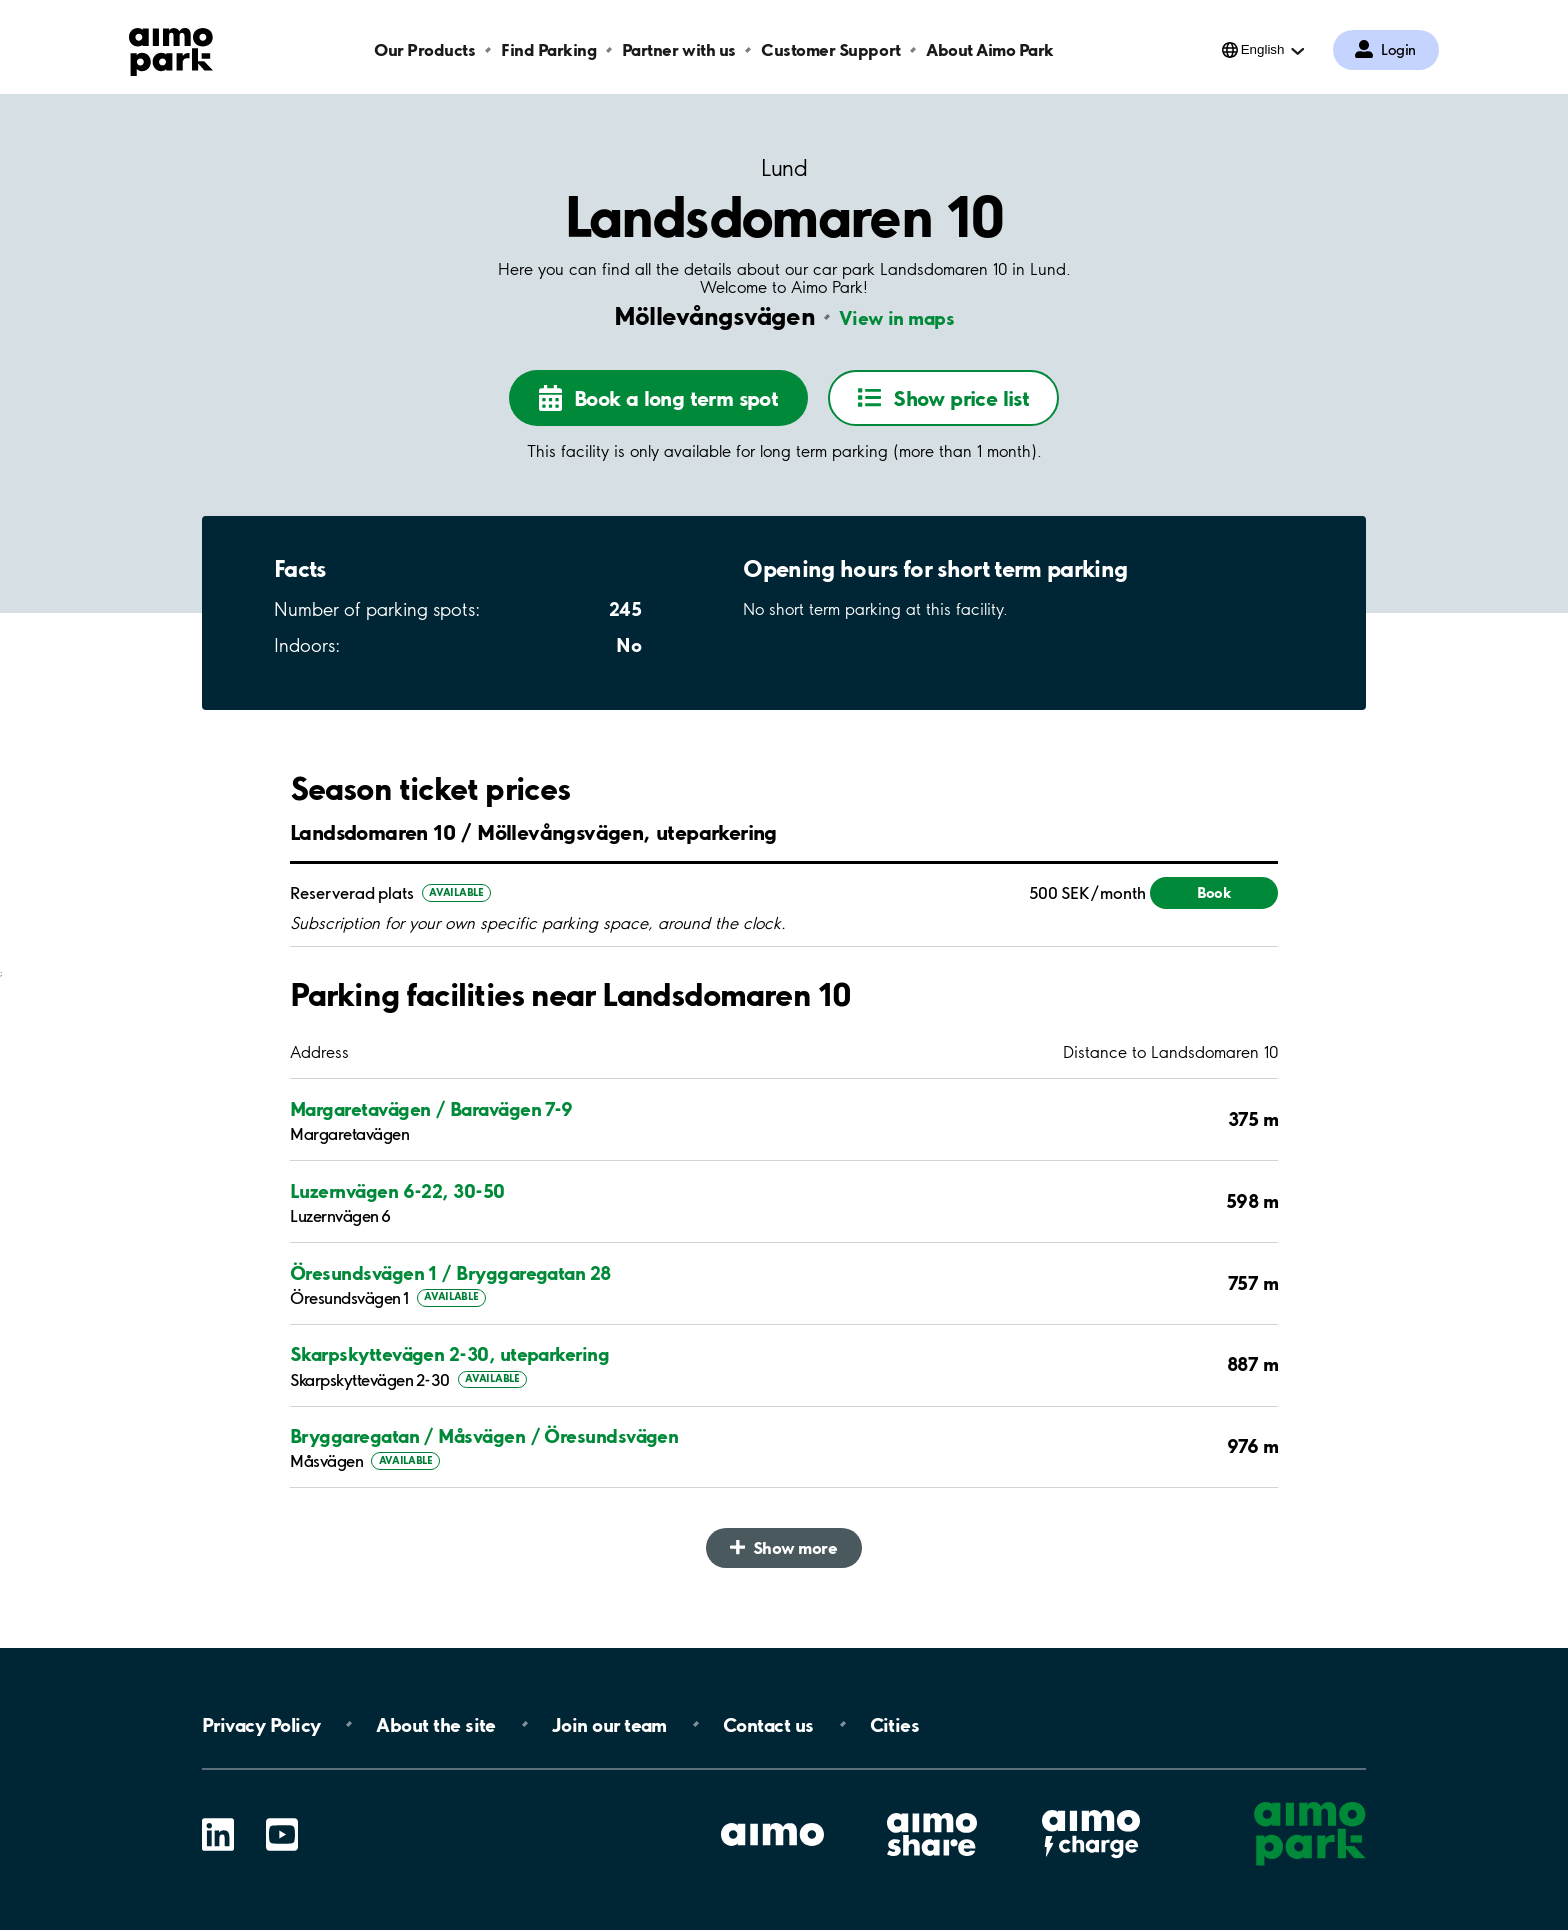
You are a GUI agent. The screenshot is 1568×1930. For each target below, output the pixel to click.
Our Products (424, 49)
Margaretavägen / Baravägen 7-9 (431, 1109)
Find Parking (548, 49)
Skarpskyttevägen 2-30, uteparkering (449, 1354)
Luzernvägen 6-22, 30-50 (397, 1191)
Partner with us (679, 49)
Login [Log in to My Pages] (1398, 50)
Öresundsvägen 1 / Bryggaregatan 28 (450, 1273)
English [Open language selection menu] (1263, 49)
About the (435, 1724)
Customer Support (830, 49)
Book (1214, 892)
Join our (609, 1724)
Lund (784, 168)
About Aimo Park (990, 49)
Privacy (261, 1724)
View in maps (897, 318)
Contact (768, 1724)
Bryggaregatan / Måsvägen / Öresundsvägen (484, 1436)
